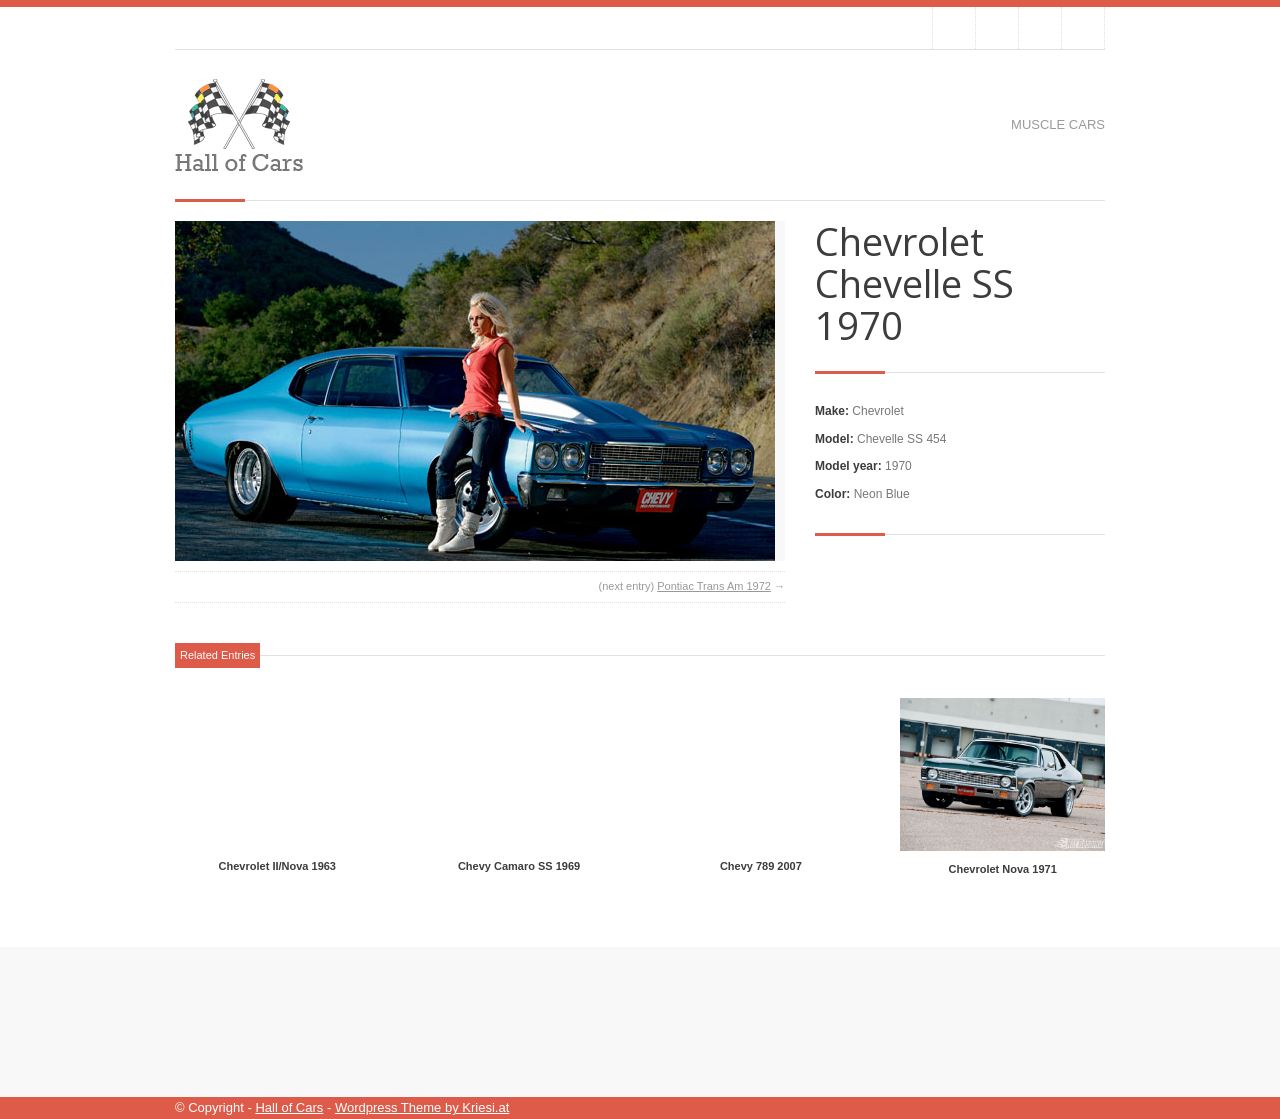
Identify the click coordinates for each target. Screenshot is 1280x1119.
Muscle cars (1058, 124)
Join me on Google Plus (1040, 28)
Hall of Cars (289, 1107)
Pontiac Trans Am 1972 (714, 586)
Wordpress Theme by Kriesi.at (422, 1107)
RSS (1083, 28)
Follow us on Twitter (954, 28)
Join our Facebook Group (997, 28)
